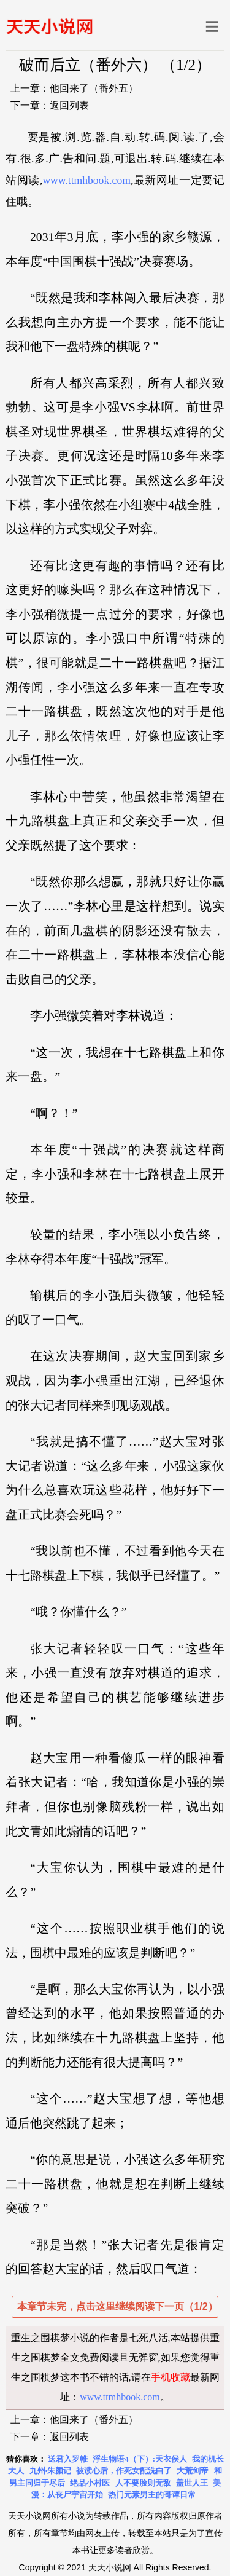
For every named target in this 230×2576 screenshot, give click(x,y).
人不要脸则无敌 (143, 2482)
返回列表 (69, 105)
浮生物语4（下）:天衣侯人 (140, 2459)
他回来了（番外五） (94, 88)
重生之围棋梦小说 (50, 2338)
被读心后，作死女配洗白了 (124, 2470)
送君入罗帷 (68, 2459)
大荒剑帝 (193, 2470)
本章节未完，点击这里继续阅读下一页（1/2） (117, 2306)
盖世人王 (192, 2482)
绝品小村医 (90, 2482)
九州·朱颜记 (50, 2470)
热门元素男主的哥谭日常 (152, 2494)
